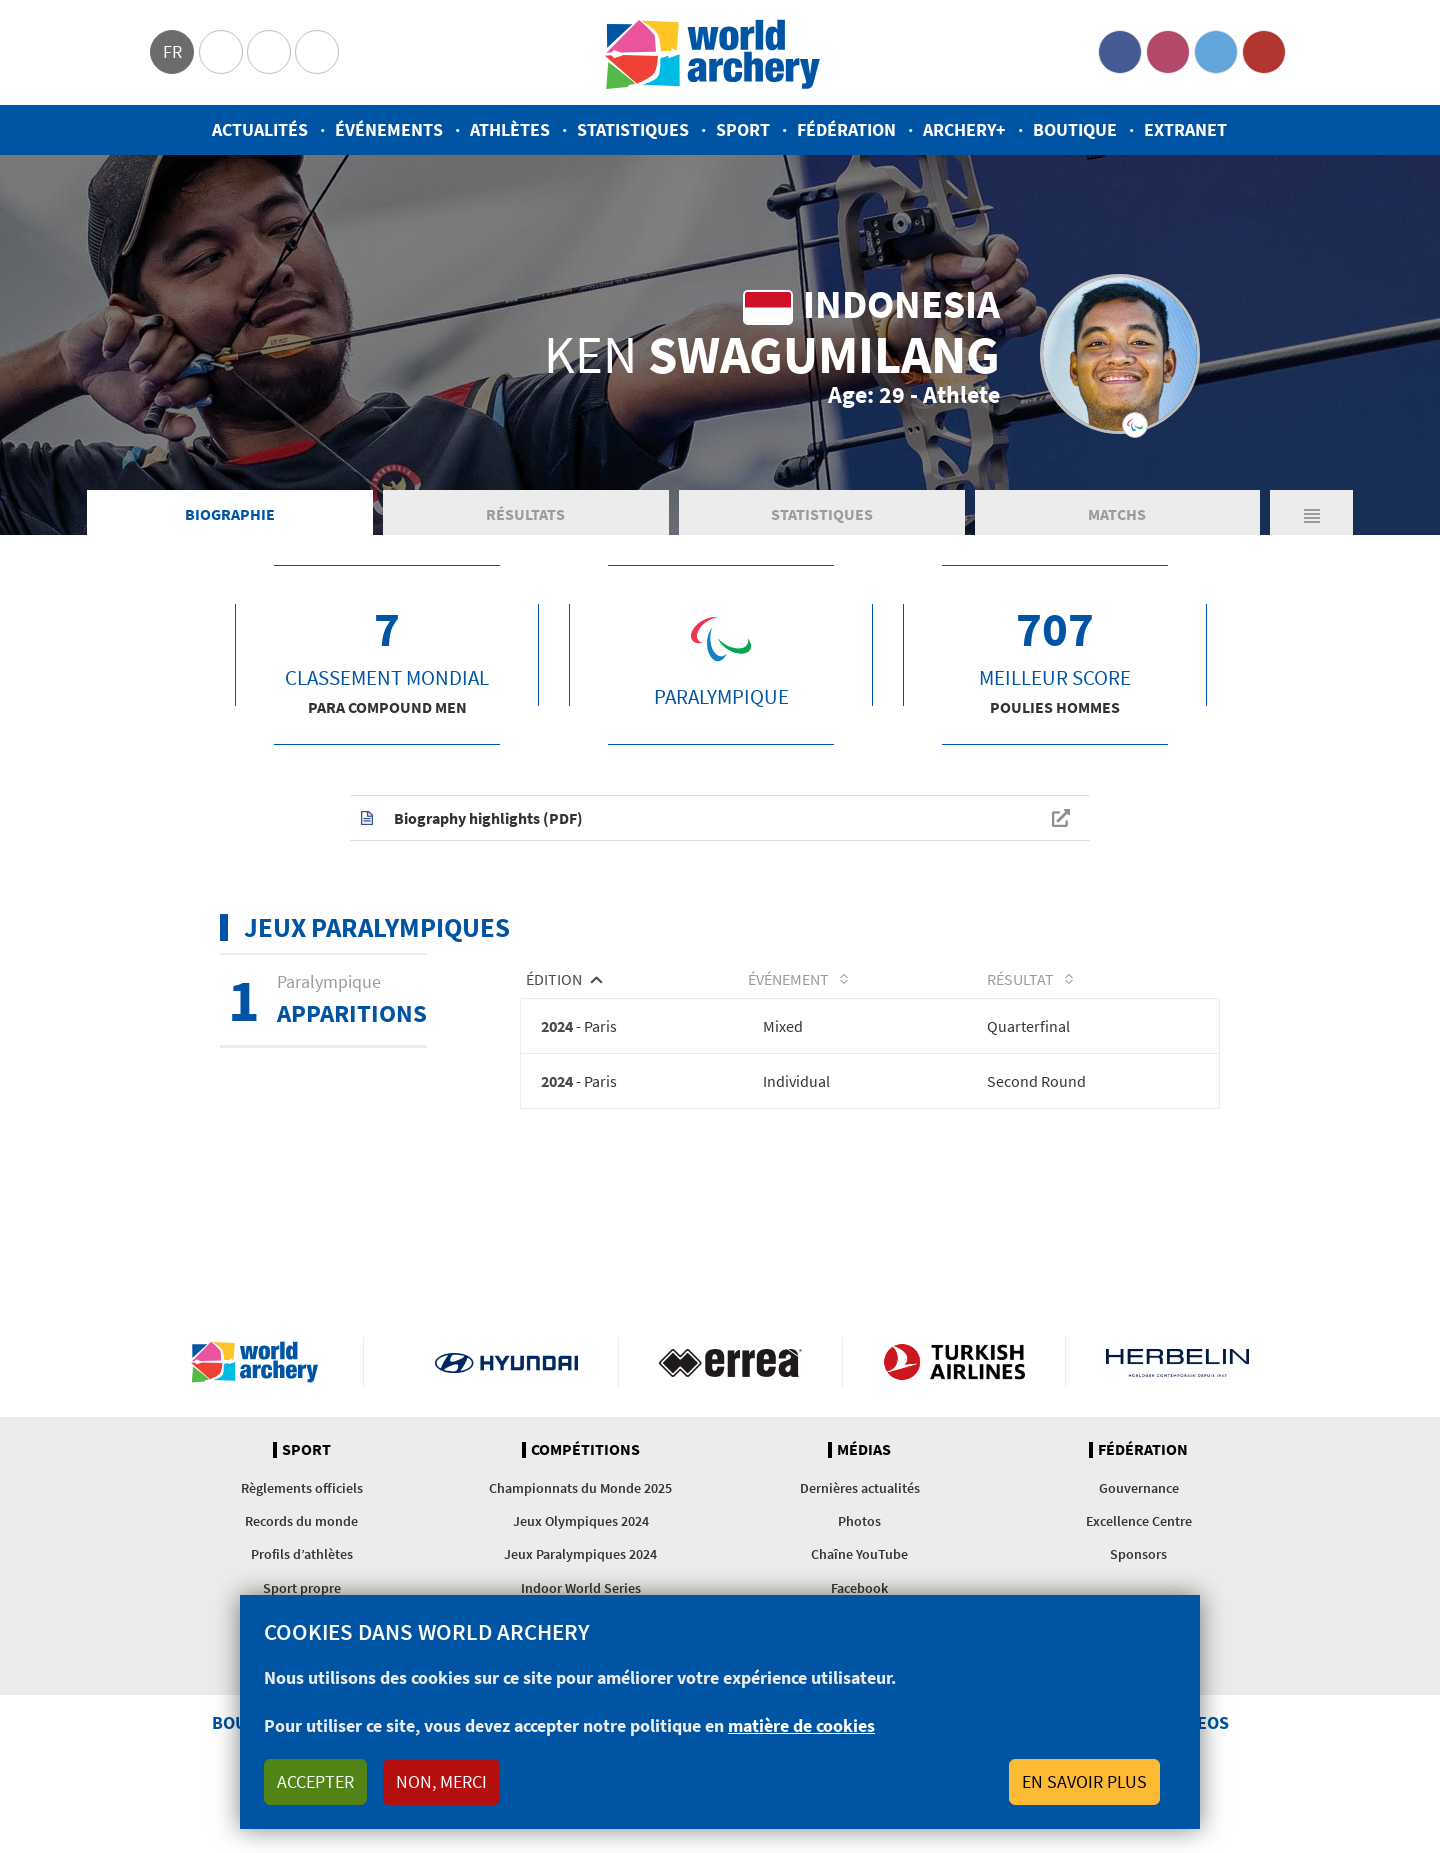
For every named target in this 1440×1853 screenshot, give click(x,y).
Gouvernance (1139, 1488)
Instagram (1168, 52)
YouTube (1264, 52)
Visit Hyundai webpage (506, 1362)
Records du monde (301, 1521)
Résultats (525, 514)
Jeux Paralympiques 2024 (580, 1554)
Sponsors (1138, 1554)
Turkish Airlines (954, 1362)
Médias (864, 1450)
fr (172, 51)
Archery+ (964, 129)
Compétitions (585, 1450)
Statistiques (633, 129)
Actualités (260, 129)
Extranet (1185, 129)
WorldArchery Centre (317, 52)
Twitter (1216, 52)
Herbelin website (1177, 1362)
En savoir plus (1084, 1781)
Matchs (1117, 514)
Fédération (846, 129)
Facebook (1120, 52)
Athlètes (510, 129)
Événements (389, 129)
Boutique (1075, 129)
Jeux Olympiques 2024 (581, 1521)
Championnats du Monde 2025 (580, 1488)
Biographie (230, 514)
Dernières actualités (860, 1488)
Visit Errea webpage (730, 1362)
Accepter (315, 1781)
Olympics (221, 52)
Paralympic (269, 52)
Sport (743, 129)
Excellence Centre (1139, 1521)
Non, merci (441, 1781)
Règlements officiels (302, 1488)
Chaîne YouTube (859, 1554)
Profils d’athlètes (302, 1554)
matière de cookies (801, 1725)
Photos (859, 1521)
